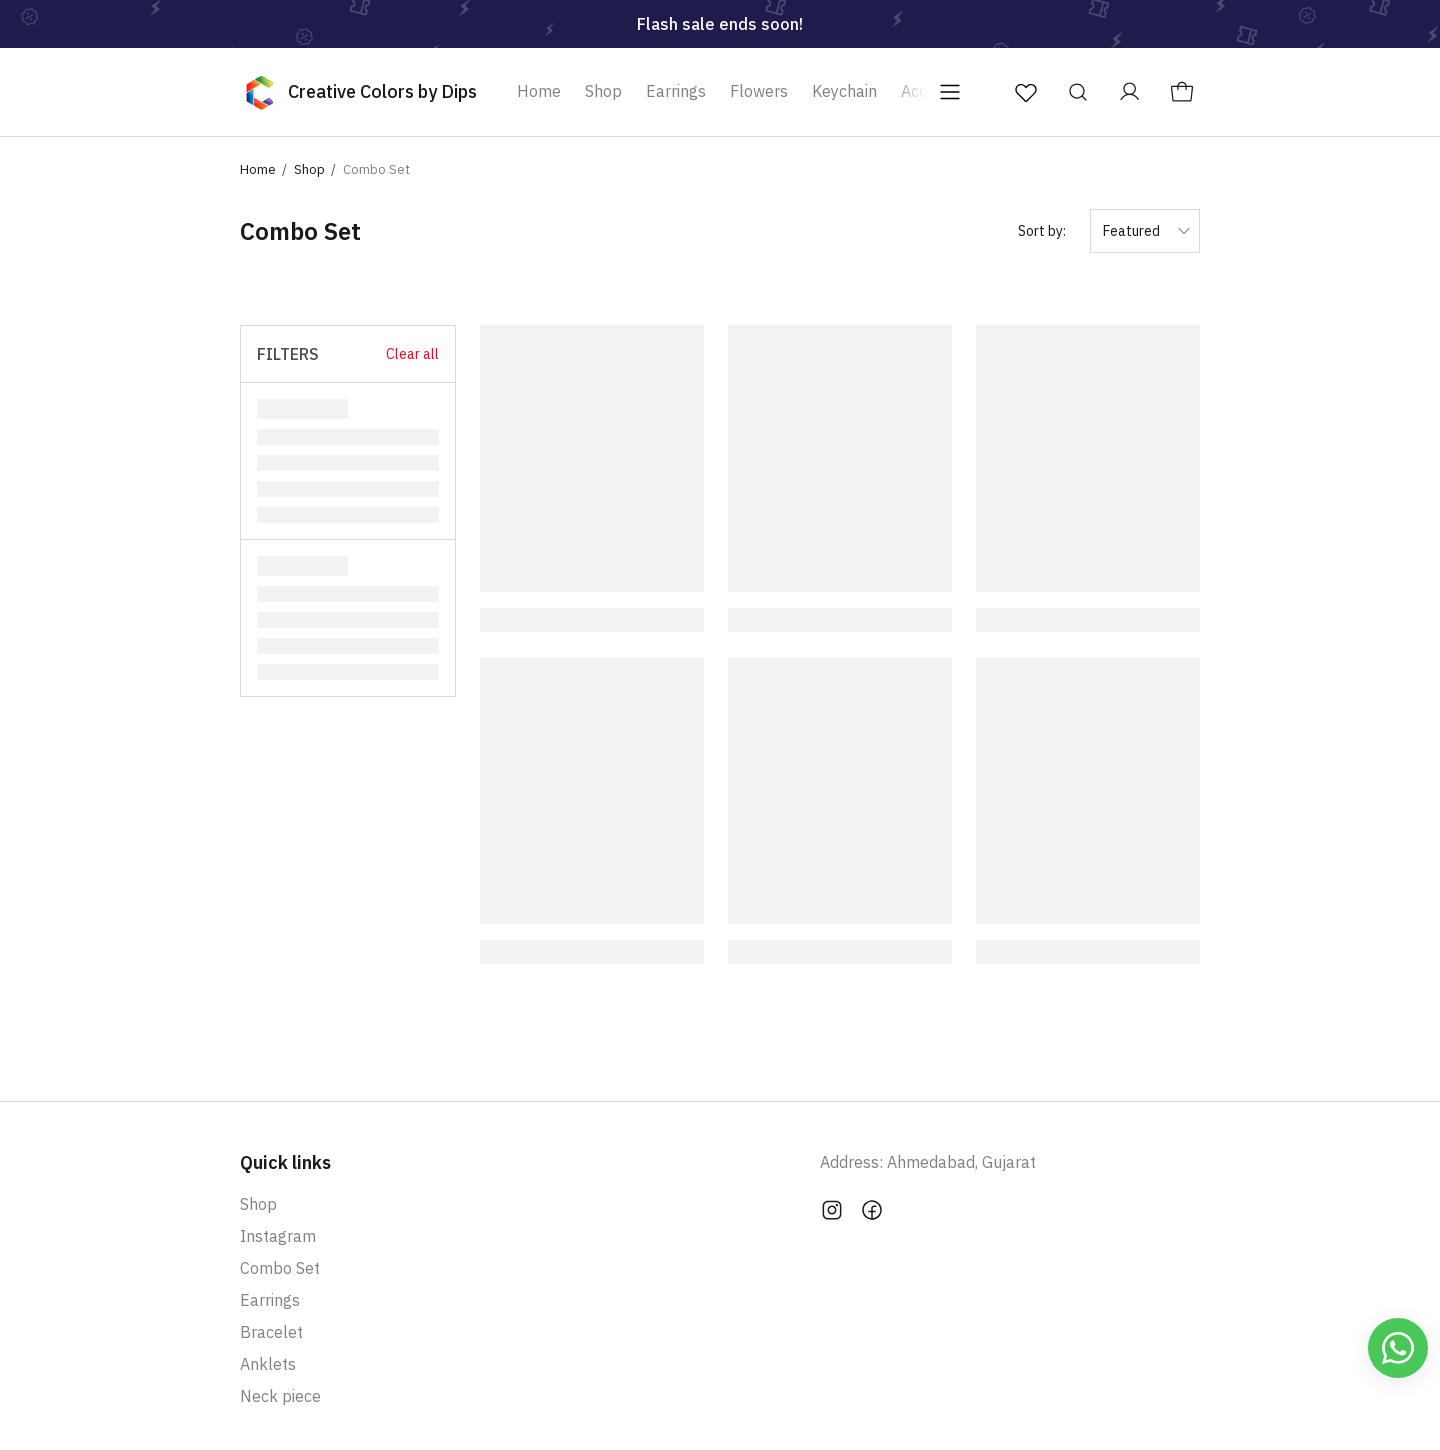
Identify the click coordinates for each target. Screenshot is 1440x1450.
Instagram (278, 1236)
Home (539, 91)
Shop (603, 91)
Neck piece (280, 1396)
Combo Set (280, 1268)
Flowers (759, 91)
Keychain (844, 91)
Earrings (676, 91)
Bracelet (271, 1332)
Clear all (412, 354)
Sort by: (1042, 231)
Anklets (268, 1364)
